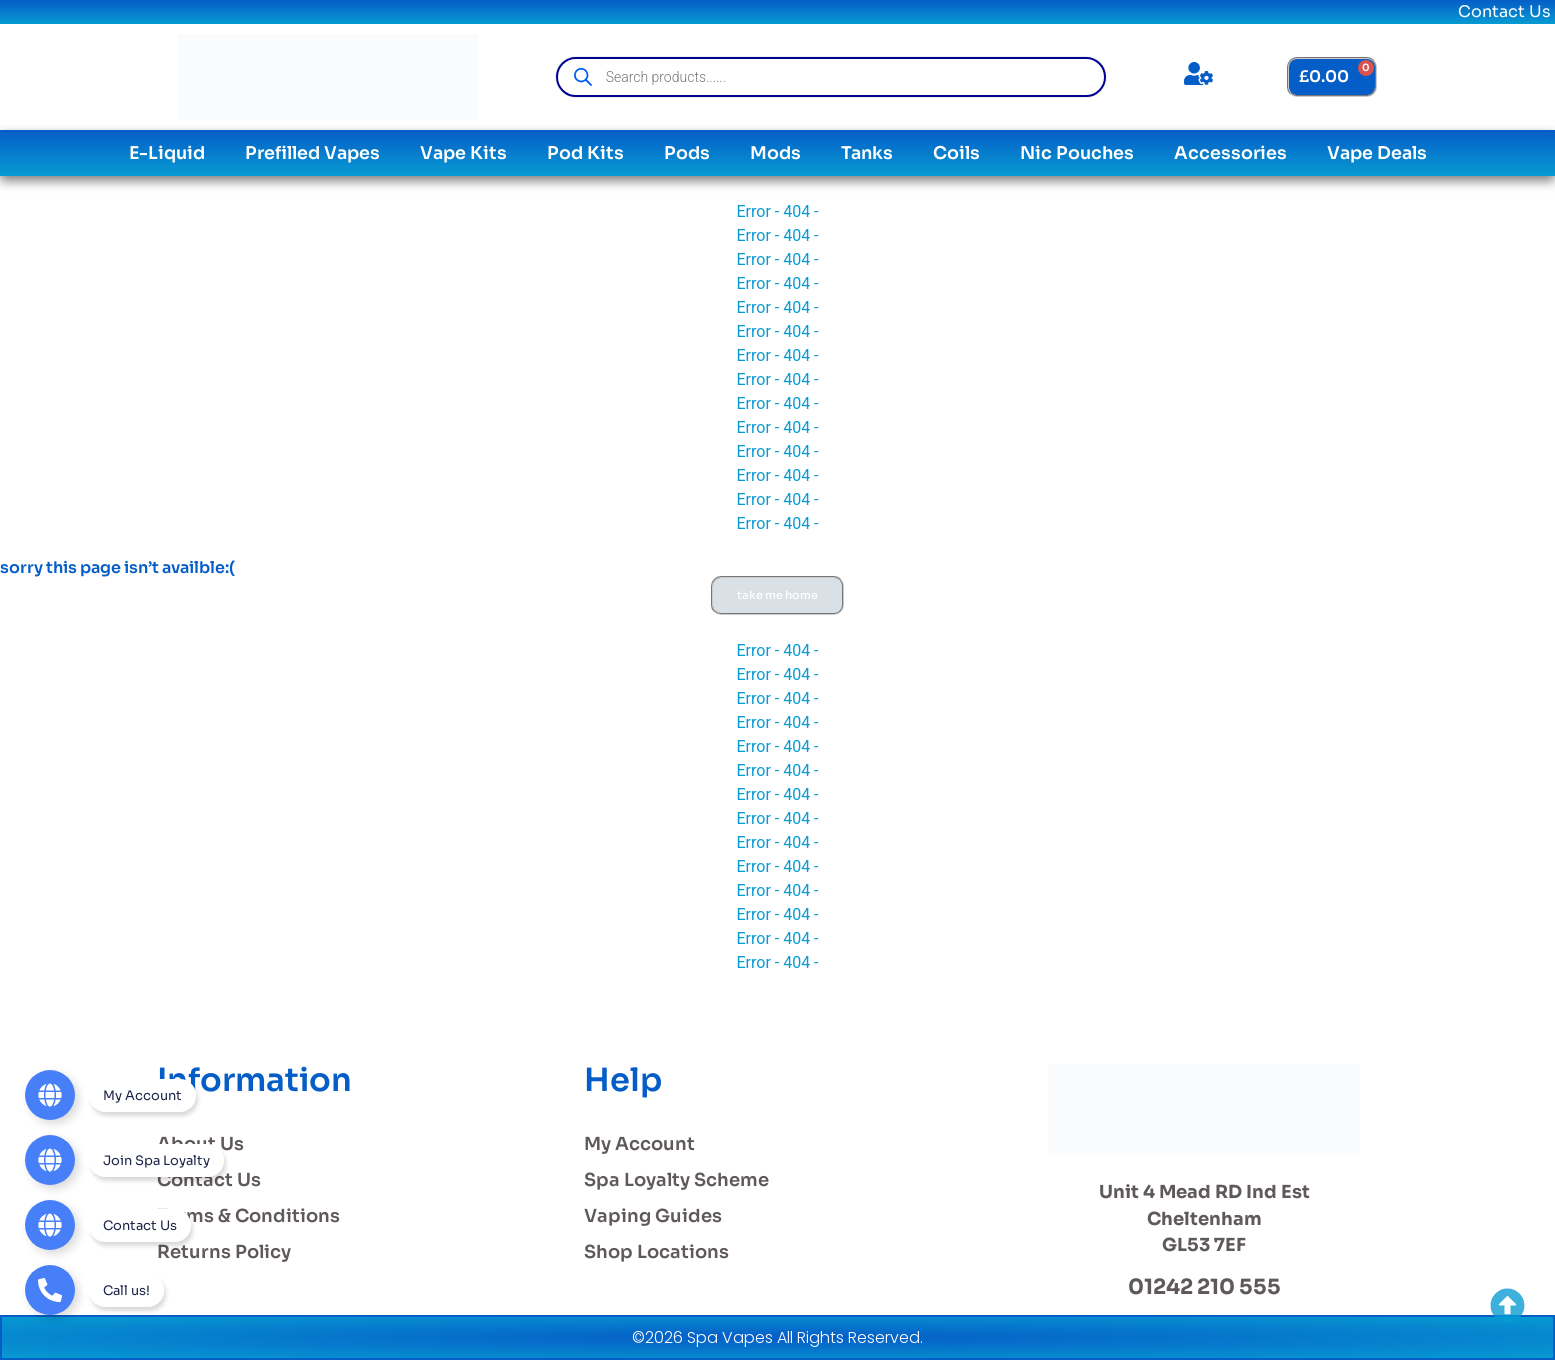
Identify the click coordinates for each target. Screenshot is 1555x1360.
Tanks (867, 153)
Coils (956, 153)
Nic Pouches (1077, 153)
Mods (775, 153)
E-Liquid (167, 153)
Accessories (1230, 153)
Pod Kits (585, 153)
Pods (687, 153)
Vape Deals (1377, 153)
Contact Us (1504, 11)
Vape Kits (463, 153)
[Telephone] (94, 1290)
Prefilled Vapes (312, 153)
